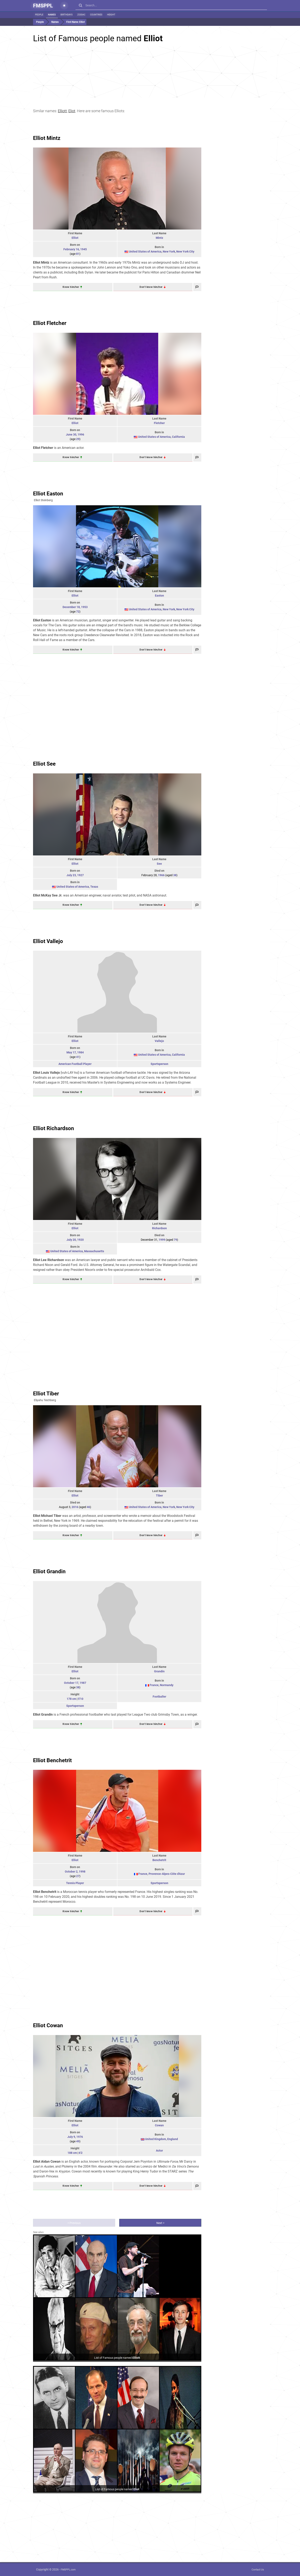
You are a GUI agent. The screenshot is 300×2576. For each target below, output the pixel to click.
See (159, 863)
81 (77, 253)
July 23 (71, 875)
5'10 (80, 1698)
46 (88, 1507)
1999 (162, 1239)
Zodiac (81, 14)
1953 (84, 607)
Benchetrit (159, 1860)
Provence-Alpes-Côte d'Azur (167, 1873)
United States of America (145, 251)
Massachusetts (94, 1251)
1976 (79, 2136)
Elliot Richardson (53, 1128)
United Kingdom (155, 2139)
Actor (159, 2150)
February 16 (71, 249)
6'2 (80, 2152)
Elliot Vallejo (48, 941)
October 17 (71, 1682)
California (178, 436)
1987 (83, 1682)
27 (77, 1876)
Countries (96, 14)
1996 (81, 434)
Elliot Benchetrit (52, 1760)
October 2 (71, 1871)
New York (169, 251)
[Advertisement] (150, 72)
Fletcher (159, 423)
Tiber (159, 1495)
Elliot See (44, 764)
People (39, 14)
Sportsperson (159, 1064)
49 (77, 2141)
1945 (83, 249)
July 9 (71, 2136)
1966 (161, 875)
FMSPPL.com (68, 2569)
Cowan (159, 2125)
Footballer (159, 1696)
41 (77, 1057)
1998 (82, 1871)
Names (52, 14)
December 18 (71, 607)
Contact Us (258, 2569)
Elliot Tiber (46, 1393)
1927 (80, 875)
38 (174, 875)
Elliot (75, 237)
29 (77, 439)
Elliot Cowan (48, 2025)
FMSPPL (43, 6)
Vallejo (159, 1041)
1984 (80, 1052)
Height (111, 14)
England (172, 2139)
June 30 (71, 434)
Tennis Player (75, 1883)
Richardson (159, 1228)
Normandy (166, 1685)
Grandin (159, 1671)
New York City (185, 251)
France (154, 1685)
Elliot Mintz (46, 138)
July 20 (71, 1239)
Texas (94, 886)
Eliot (71, 111)
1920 (80, 1239)
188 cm (72, 2152)
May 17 (71, 1052)
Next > (160, 2223)
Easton (159, 595)
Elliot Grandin (49, 1571)
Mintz (159, 237)
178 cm (71, 1698)
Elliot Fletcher (49, 323)
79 (175, 1239)
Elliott (62, 111)
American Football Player (75, 1064)
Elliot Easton (48, 494)
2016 (75, 1507)
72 (77, 611)
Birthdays (67, 14)
